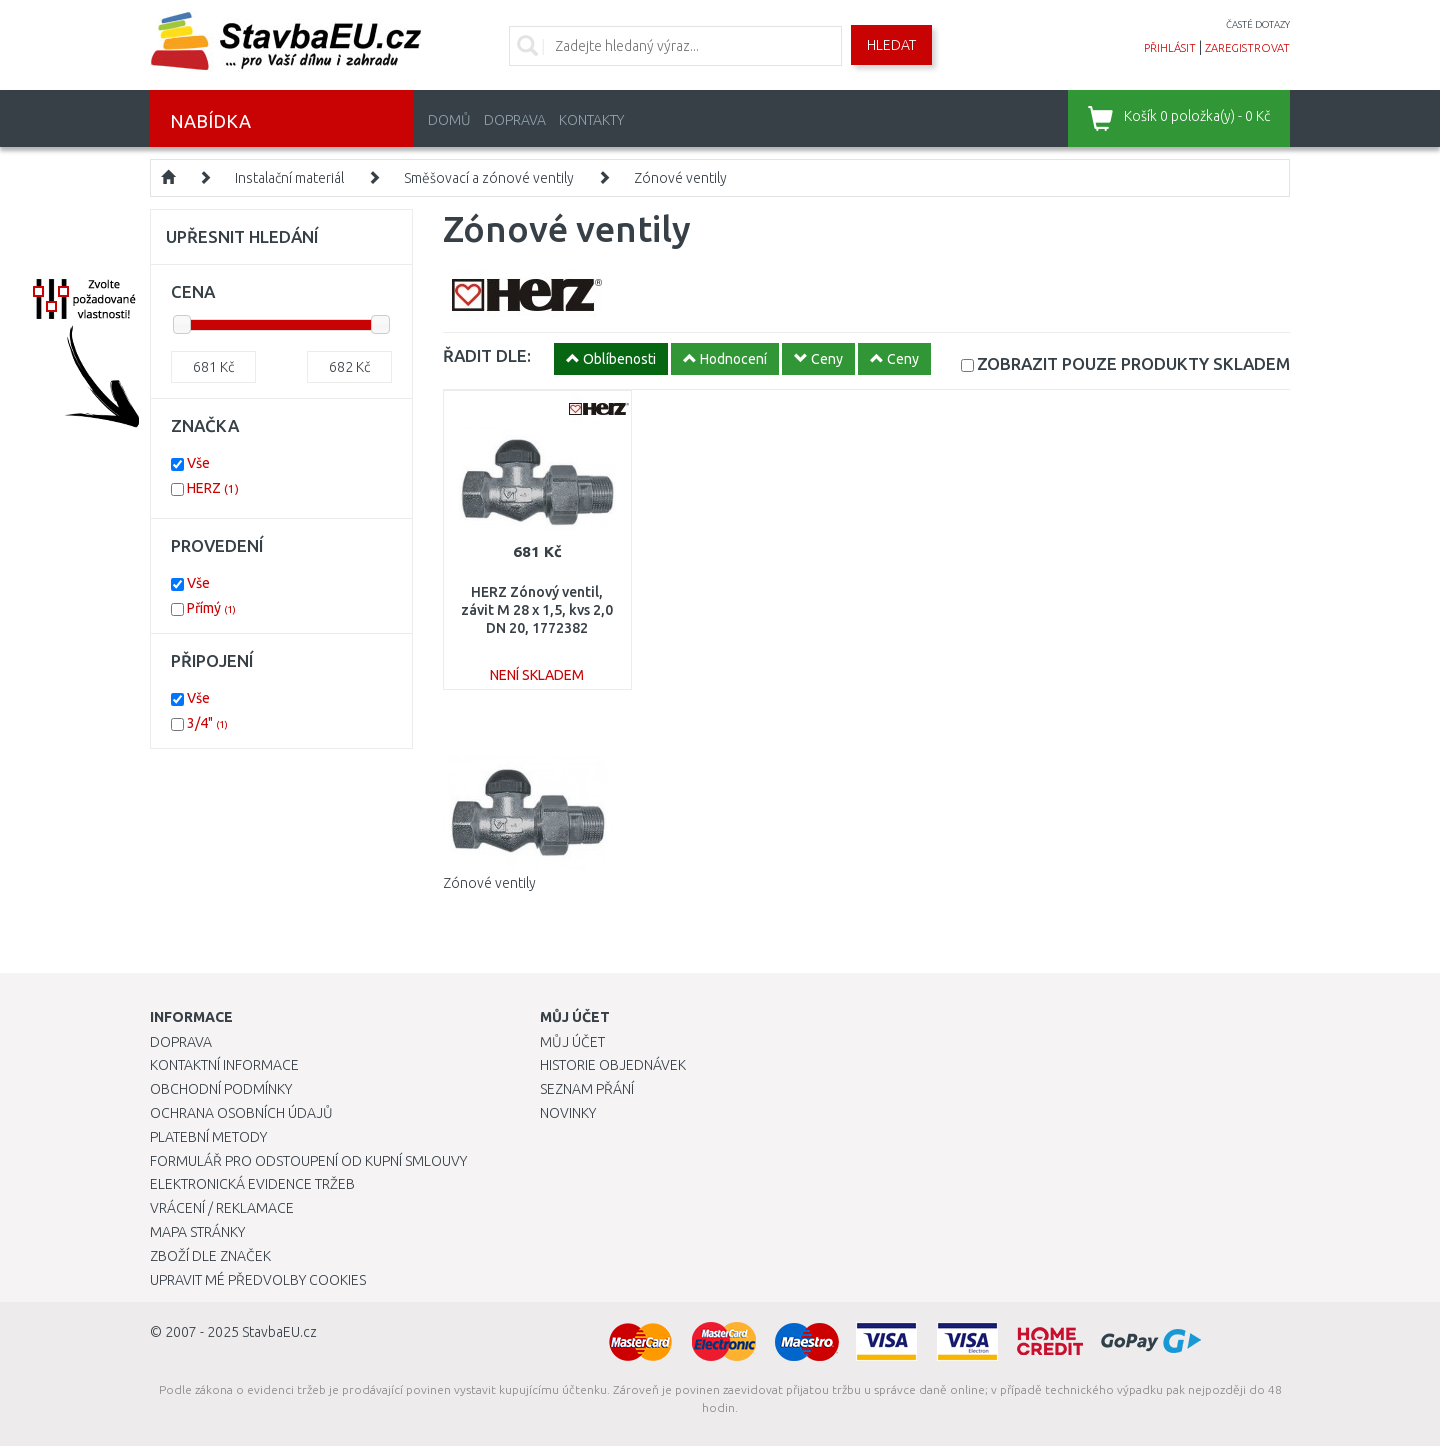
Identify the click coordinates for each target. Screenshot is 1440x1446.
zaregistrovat (1247, 48)
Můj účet (572, 1042)
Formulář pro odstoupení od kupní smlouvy (308, 1161)
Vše (198, 463)
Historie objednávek (613, 1065)
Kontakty (591, 120)
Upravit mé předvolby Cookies (258, 1280)
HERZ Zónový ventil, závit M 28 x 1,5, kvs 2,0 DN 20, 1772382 (537, 610)
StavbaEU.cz (279, 1332)
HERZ (213, 488)
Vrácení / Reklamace (222, 1208)
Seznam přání (587, 1089)
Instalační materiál (289, 178)
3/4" (207, 723)
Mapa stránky (197, 1232)
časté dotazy (1258, 24)
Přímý (211, 608)
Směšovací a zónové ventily (489, 178)
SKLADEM (1133, 363)
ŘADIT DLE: (487, 355)
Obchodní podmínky (221, 1089)
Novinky (568, 1113)
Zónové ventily (680, 178)
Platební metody (208, 1137)
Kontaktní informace (224, 1065)
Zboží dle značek (210, 1256)
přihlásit (1170, 48)
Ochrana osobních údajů (241, 1113)
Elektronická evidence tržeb (252, 1184)
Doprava (515, 120)
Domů (449, 120)
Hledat (891, 45)
